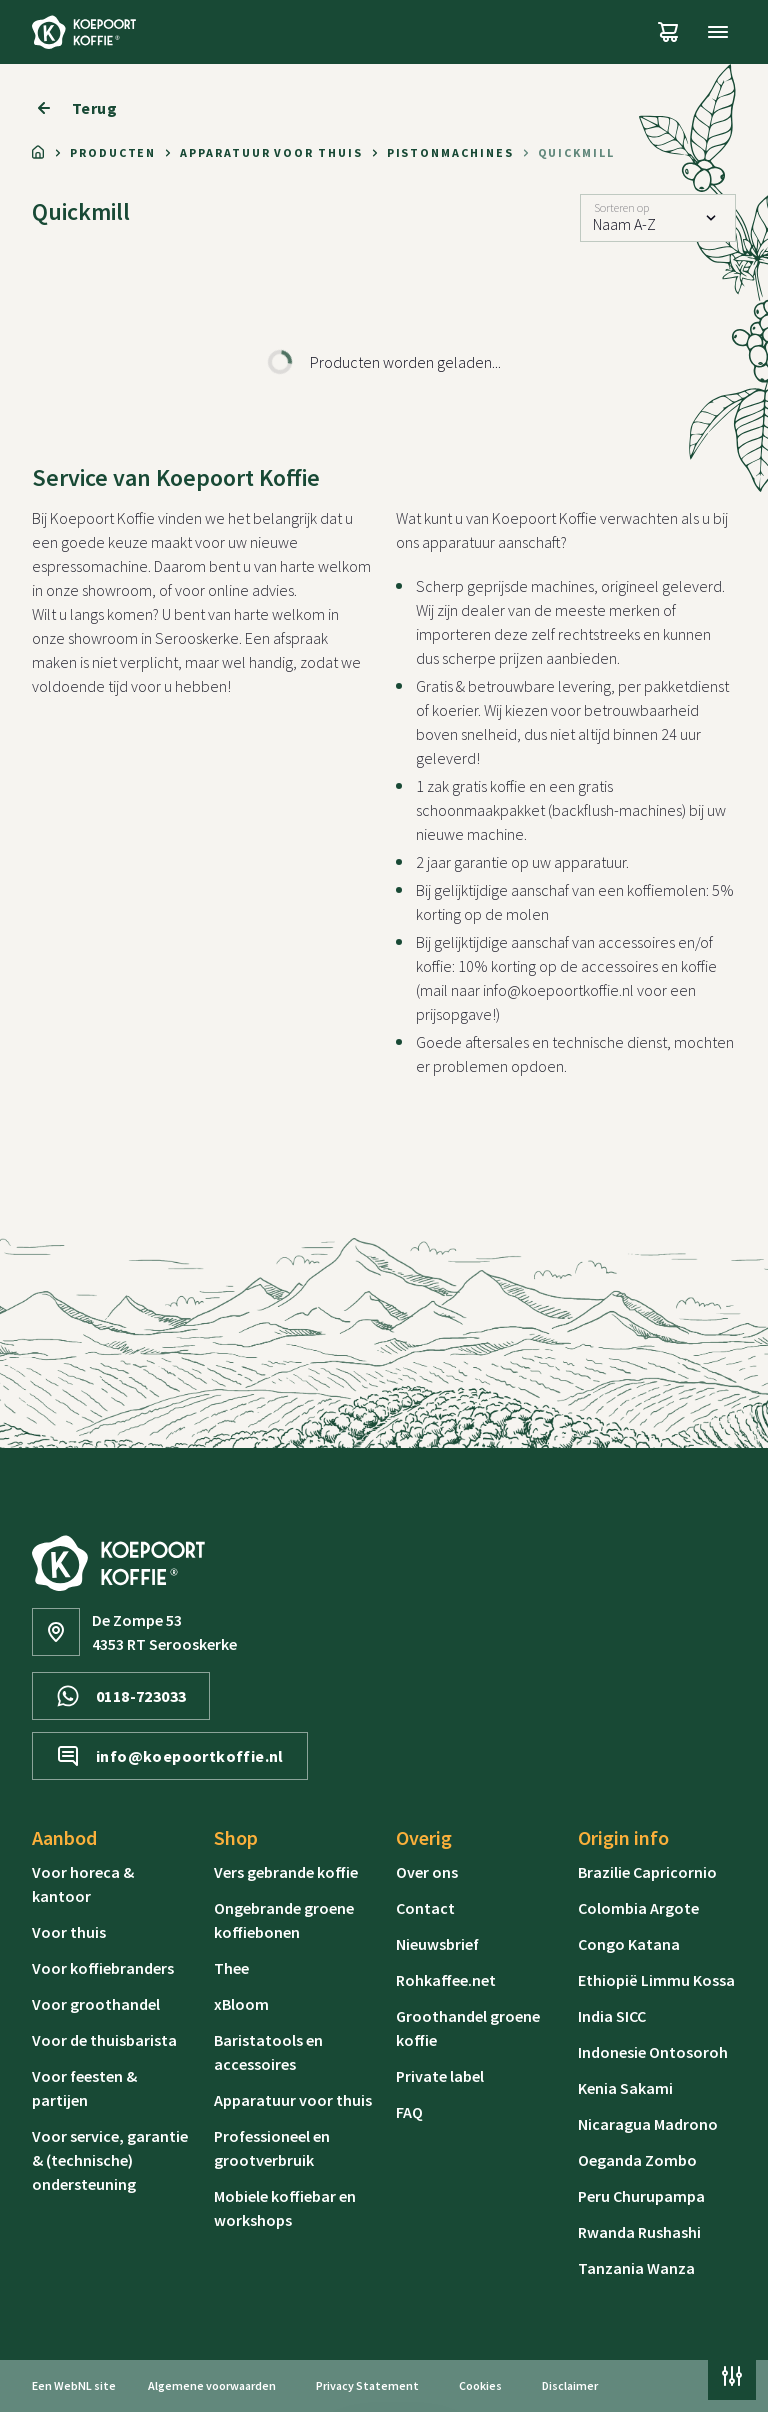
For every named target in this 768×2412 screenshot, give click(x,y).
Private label (440, 2076)
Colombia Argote (638, 1908)
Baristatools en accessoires (268, 2052)
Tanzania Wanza (636, 2268)
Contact (425, 1908)
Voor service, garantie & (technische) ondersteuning (110, 2160)
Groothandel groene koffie (468, 2028)
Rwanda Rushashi (639, 2232)
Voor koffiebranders (103, 1968)
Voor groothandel (96, 2004)
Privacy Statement (367, 2385)
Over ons (427, 1872)
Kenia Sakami (625, 2088)
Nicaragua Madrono (648, 2124)
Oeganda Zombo (637, 2160)
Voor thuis (69, 1932)
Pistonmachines (450, 152)
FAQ (409, 2112)
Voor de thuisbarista (104, 2040)
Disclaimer (570, 2385)
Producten (113, 152)
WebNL (73, 2385)
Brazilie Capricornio (647, 1872)
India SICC (612, 2016)
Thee (231, 1968)
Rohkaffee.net (446, 1980)
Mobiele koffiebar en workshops (285, 2208)
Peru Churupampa (641, 2196)
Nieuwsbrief (437, 1944)
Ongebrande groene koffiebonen (284, 1920)
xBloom (241, 2004)
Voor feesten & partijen (84, 2088)
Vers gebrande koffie (286, 1872)
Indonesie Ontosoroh (653, 2052)
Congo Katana (629, 1944)
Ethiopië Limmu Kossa (656, 1980)
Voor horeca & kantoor (83, 1884)
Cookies (480, 2385)
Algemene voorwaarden (212, 2385)
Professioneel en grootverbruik (272, 2148)
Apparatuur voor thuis (271, 152)
